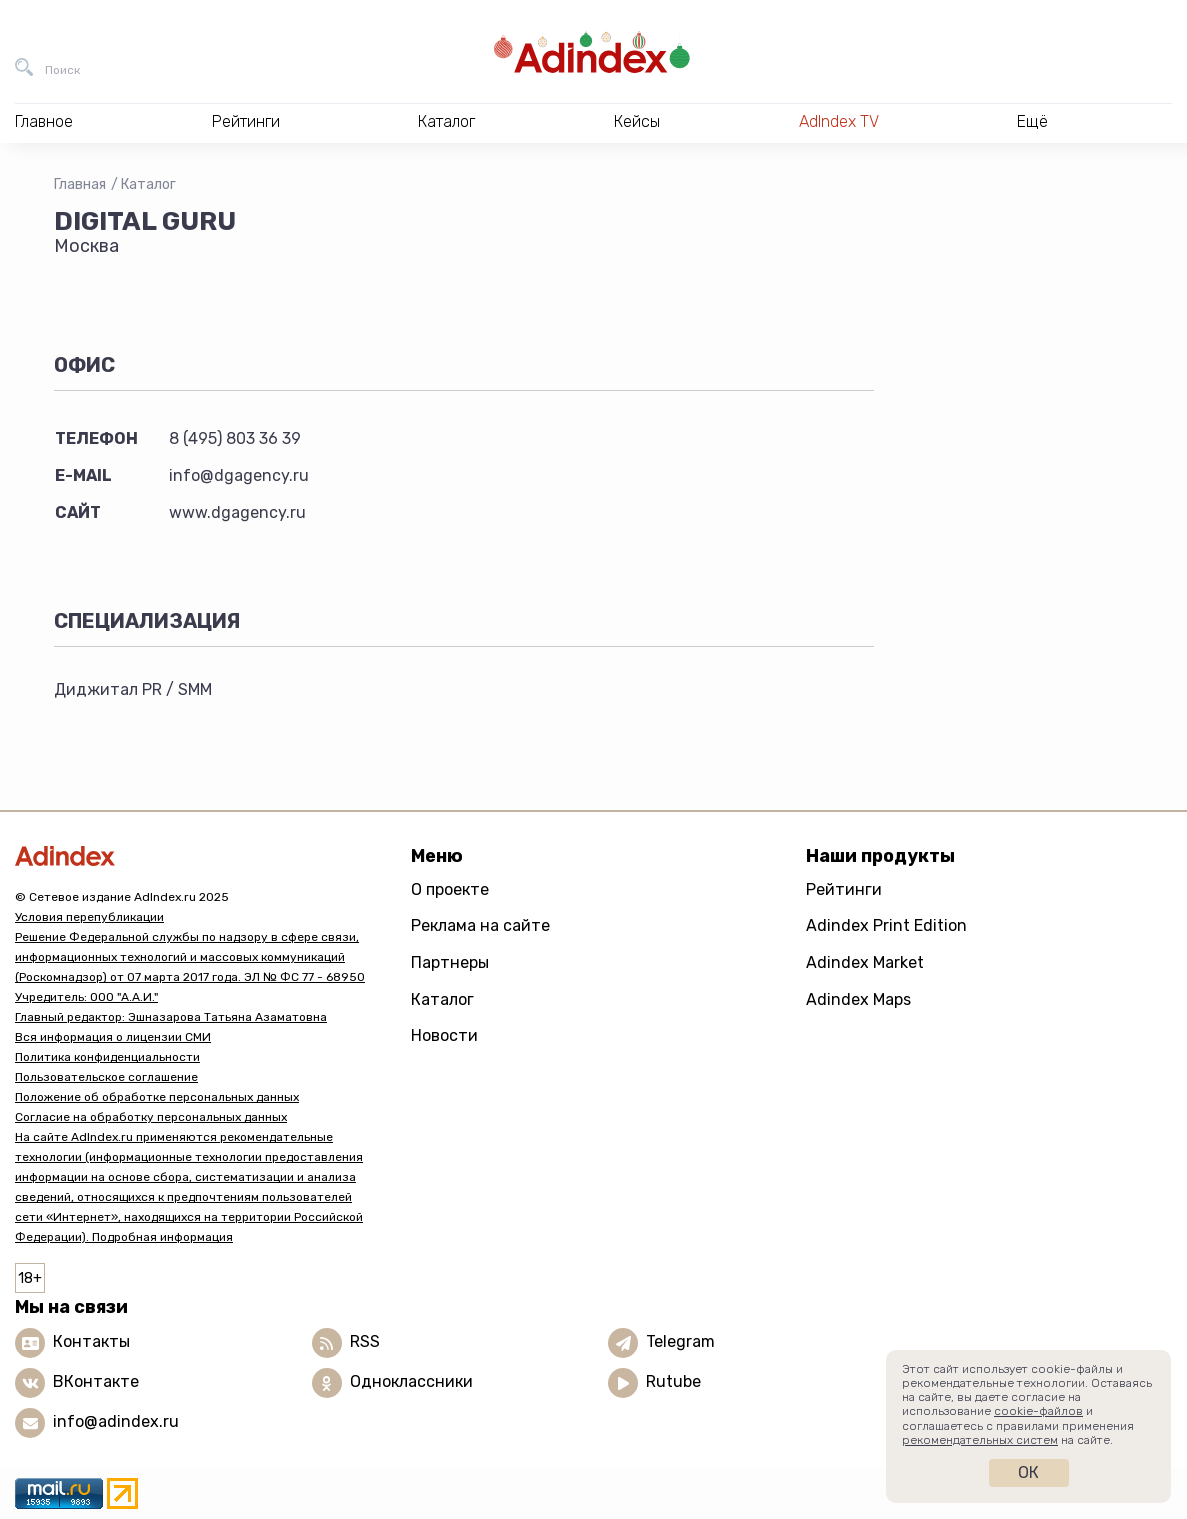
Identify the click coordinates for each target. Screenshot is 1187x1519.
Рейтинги (844, 889)
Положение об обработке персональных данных (157, 1097)
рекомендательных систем (980, 1440)
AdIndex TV (839, 121)
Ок (1028, 1472)
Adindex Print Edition (886, 925)
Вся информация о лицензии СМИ (113, 1037)
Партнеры (450, 962)
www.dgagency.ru (237, 512)
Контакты (91, 1341)
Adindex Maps (858, 999)
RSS (365, 1341)
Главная (80, 184)
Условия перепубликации (89, 917)
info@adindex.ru (116, 1421)
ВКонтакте (96, 1381)
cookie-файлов (1038, 1411)
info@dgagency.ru (239, 475)
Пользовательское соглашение (106, 1077)
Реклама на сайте (480, 925)
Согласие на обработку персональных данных (151, 1117)
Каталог (148, 184)
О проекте (450, 889)
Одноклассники (411, 1381)
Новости (444, 1035)
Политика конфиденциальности (107, 1057)
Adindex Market (865, 962)
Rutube (673, 1381)
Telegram (680, 1341)
